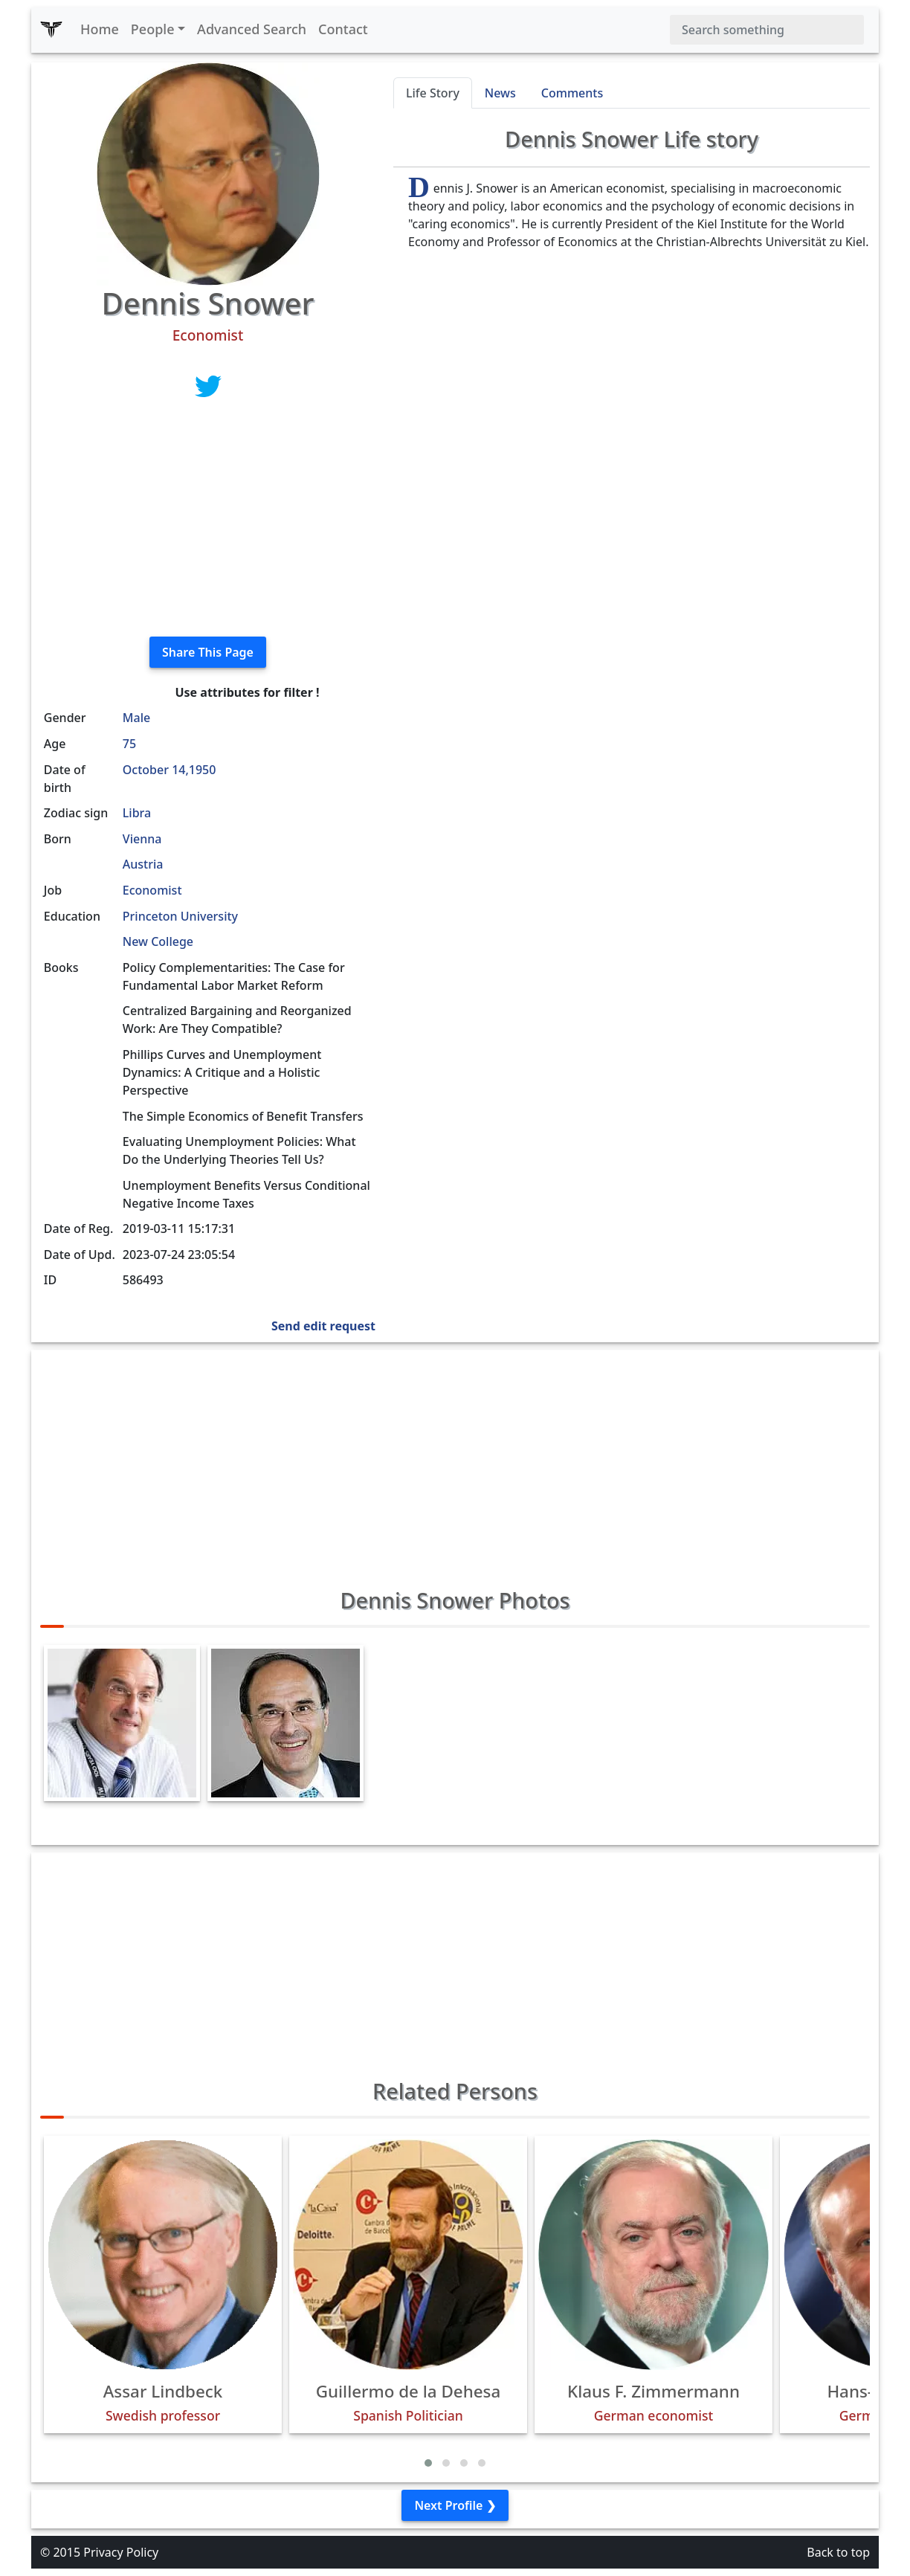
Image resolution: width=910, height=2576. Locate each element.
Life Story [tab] (432, 93)
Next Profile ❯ (454, 2505)
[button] (428, 2463)
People (153, 29)
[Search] (767, 30)
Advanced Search (251, 29)
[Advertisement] (207, 520)
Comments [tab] (572, 93)
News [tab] (500, 93)
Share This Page (208, 652)
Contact (343, 29)
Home (99, 29)
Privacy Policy (120, 2552)
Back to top (838, 2552)
